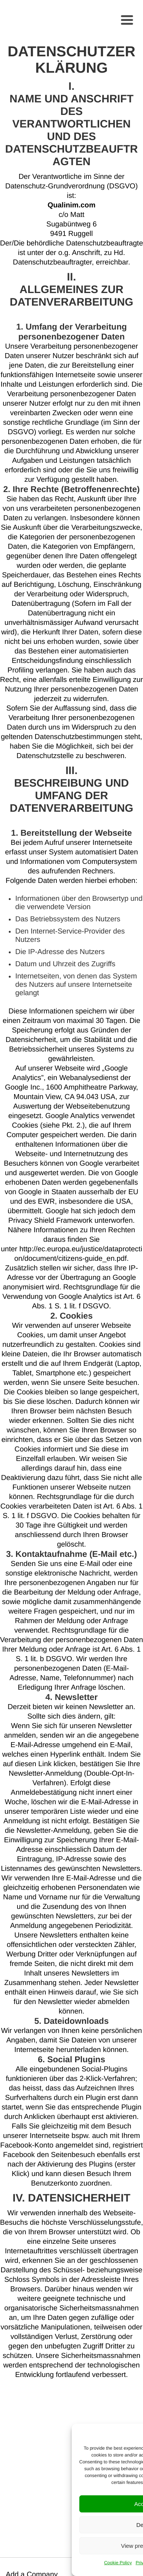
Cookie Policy (118, 2562)
